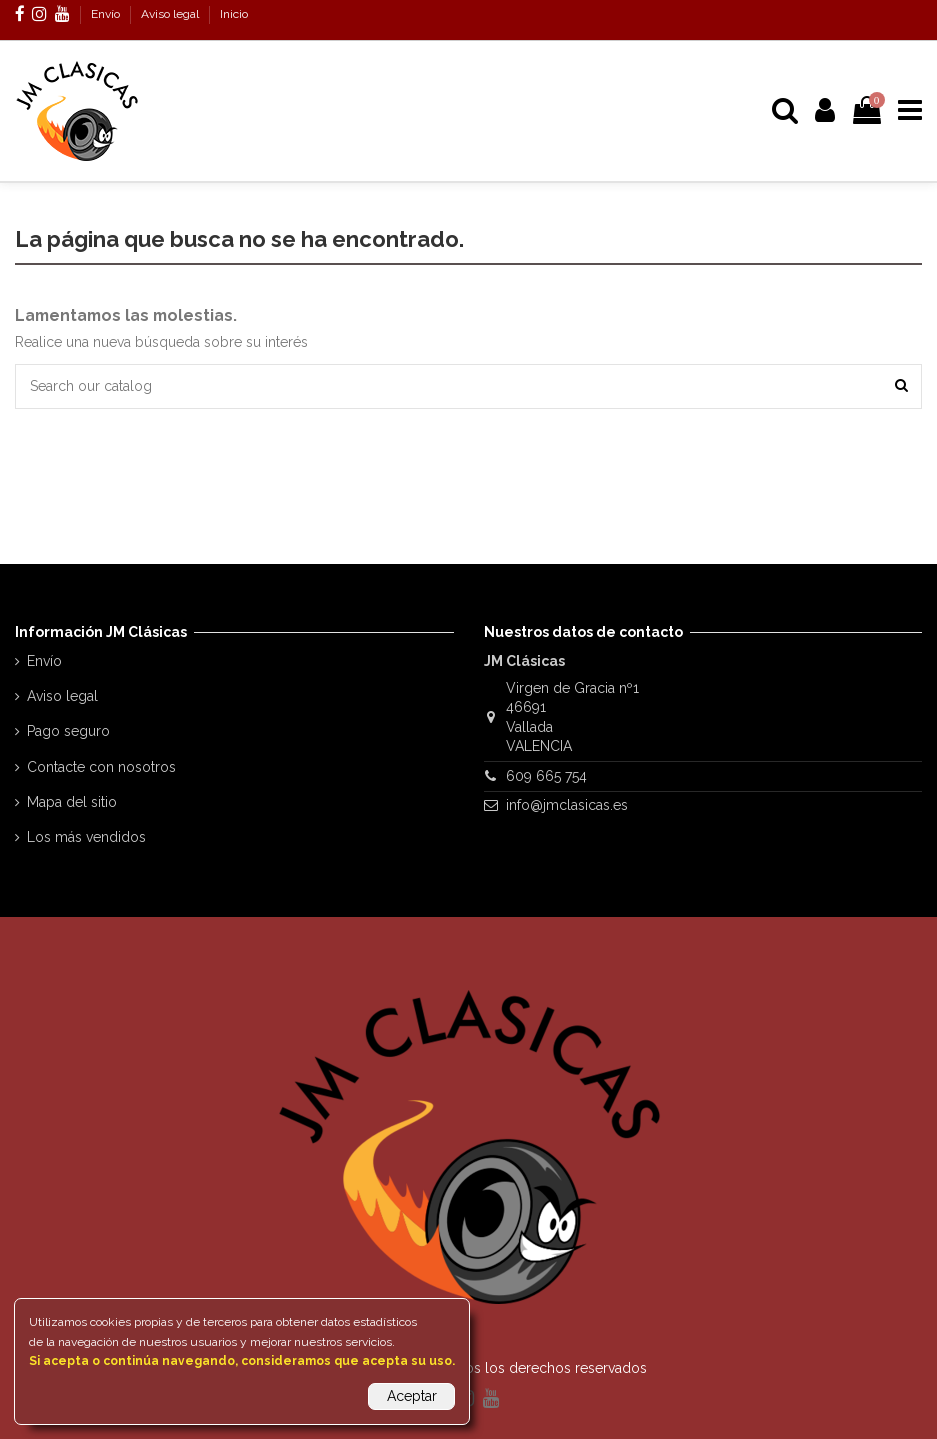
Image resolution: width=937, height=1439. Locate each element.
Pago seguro (68, 731)
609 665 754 (546, 776)
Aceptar (412, 1396)
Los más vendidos (86, 837)
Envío (107, 14)
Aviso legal (171, 14)
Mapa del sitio (72, 802)
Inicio (234, 14)
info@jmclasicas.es (567, 805)
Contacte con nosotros (101, 767)
